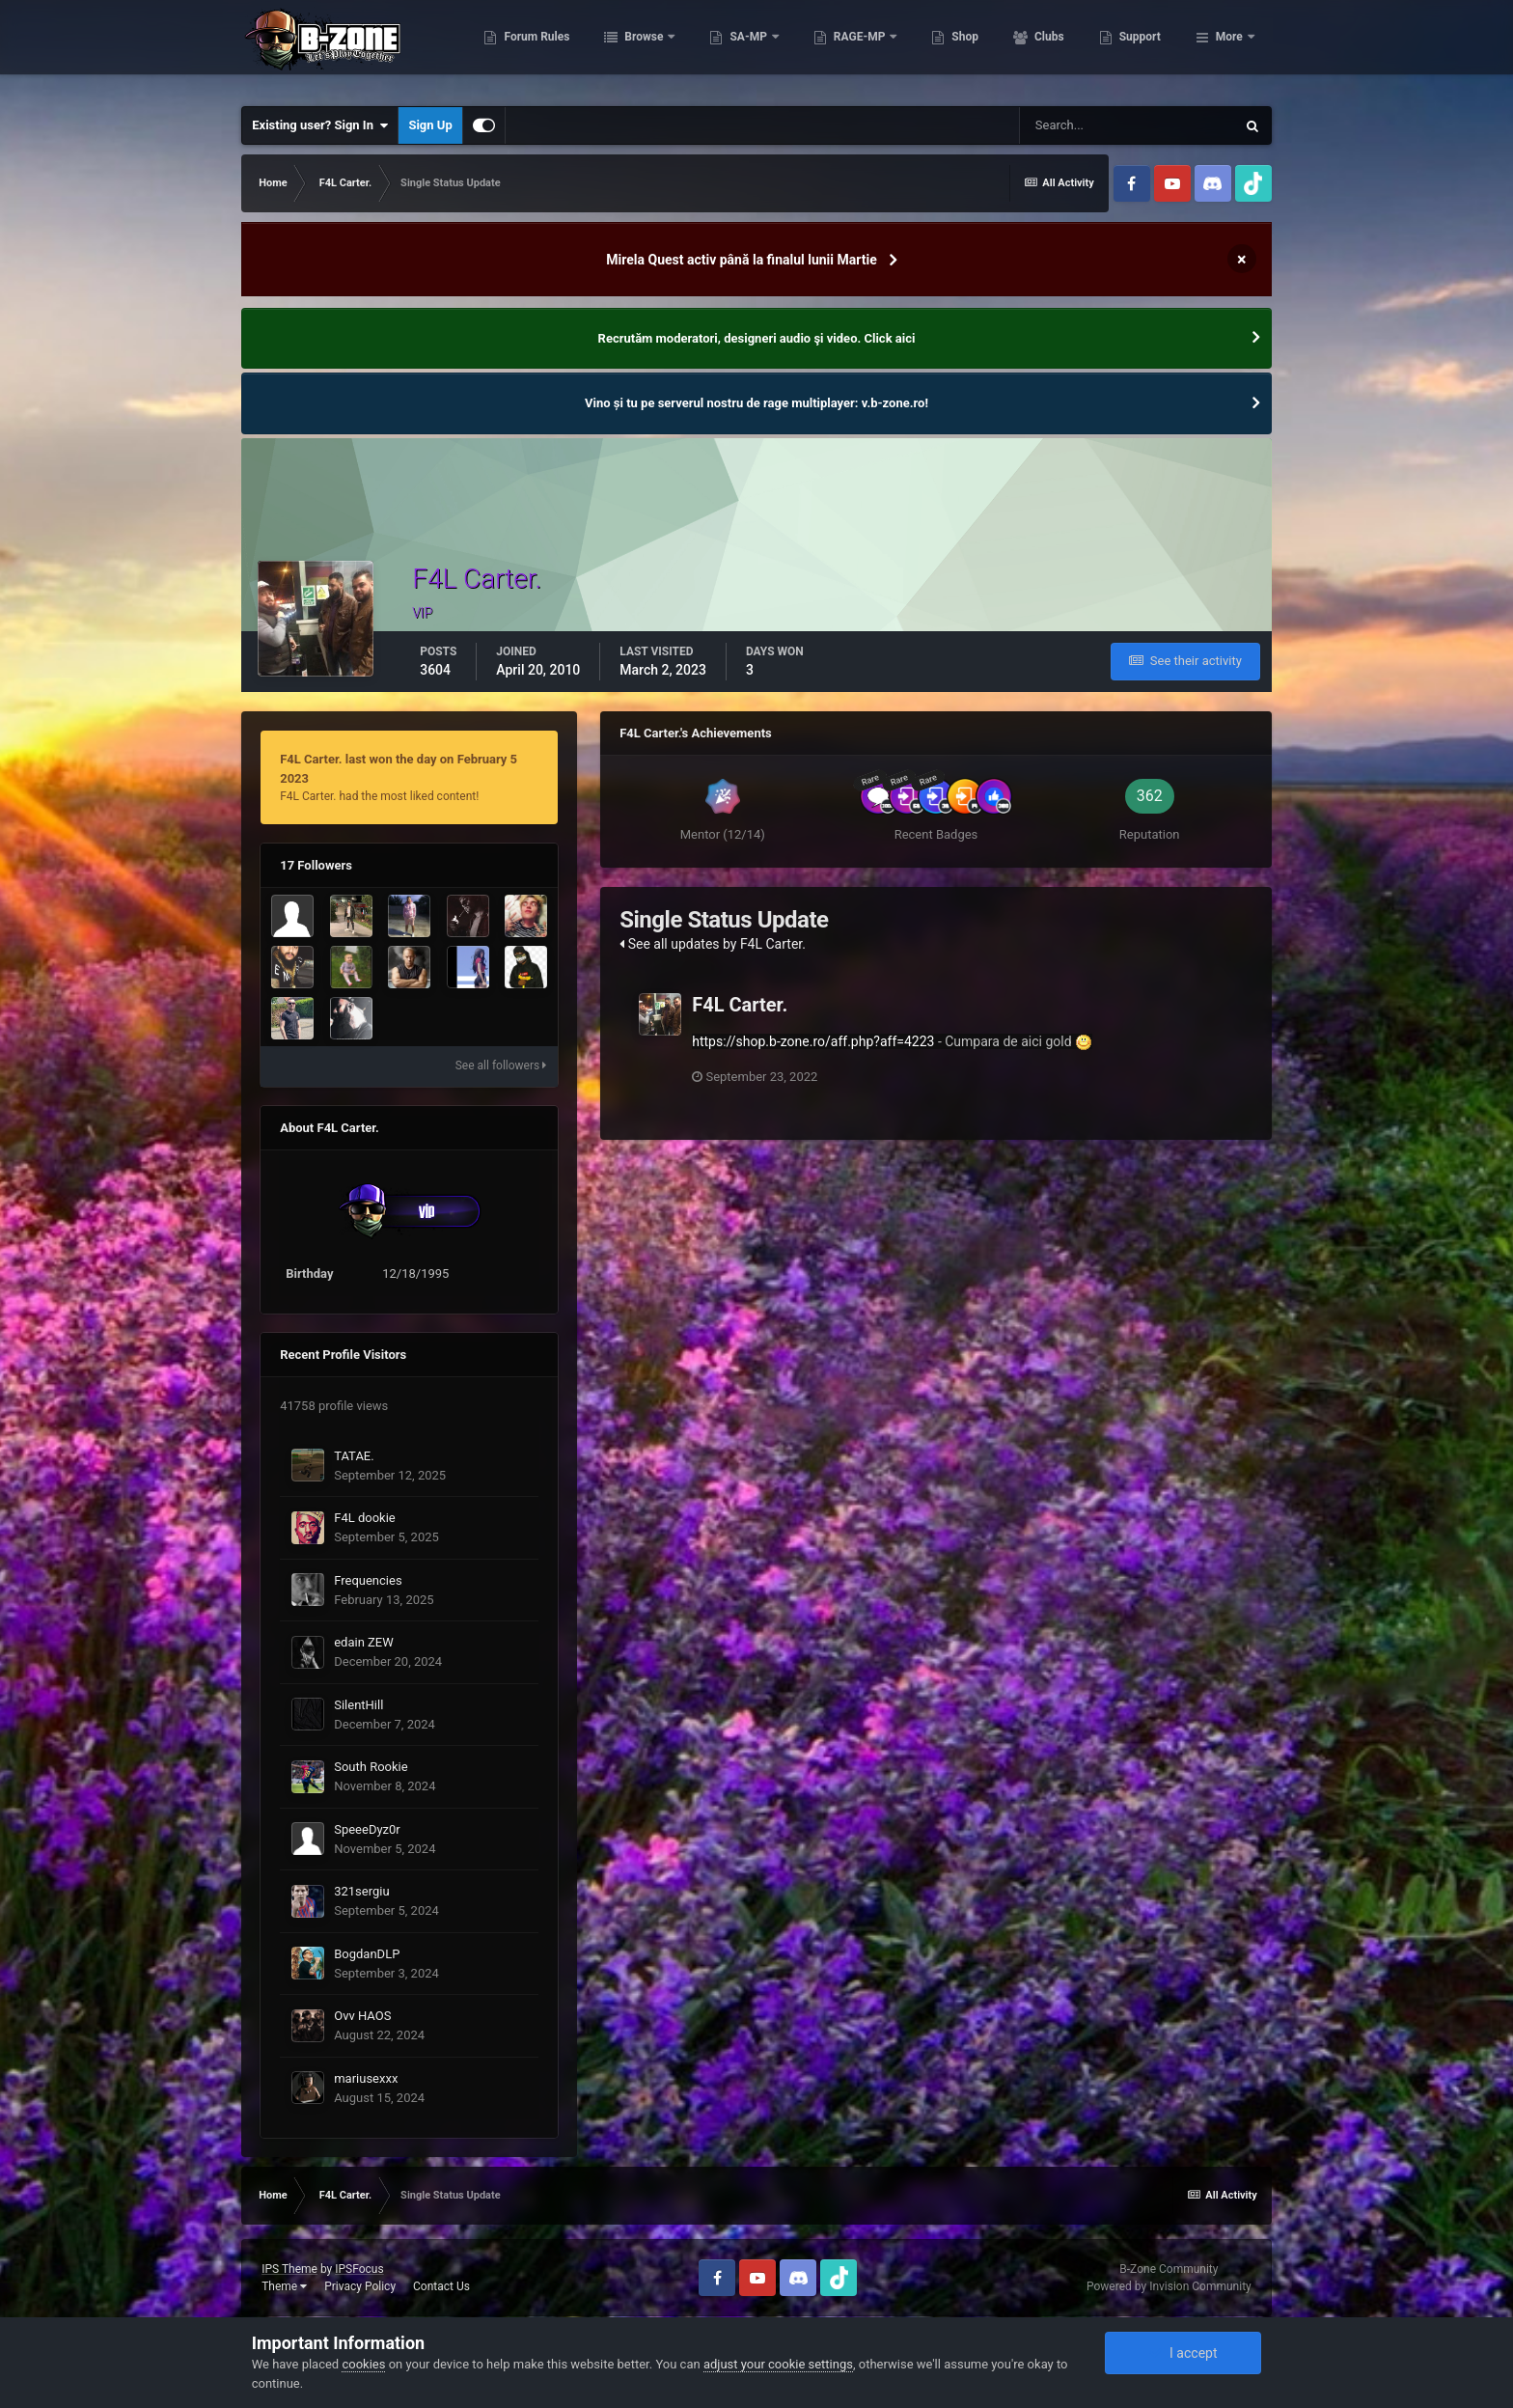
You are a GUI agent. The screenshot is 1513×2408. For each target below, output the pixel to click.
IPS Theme (289, 2269)
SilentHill (358, 1705)
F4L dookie (365, 1517)
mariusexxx (366, 2078)
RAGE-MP (956, 48)
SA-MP (845, 48)
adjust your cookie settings (778, 2364)
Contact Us (441, 2286)
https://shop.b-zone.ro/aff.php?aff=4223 (813, 1041)
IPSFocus (359, 2269)
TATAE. (353, 1456)
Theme (284, 2286)
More (1229, 48)
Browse (741, 48)
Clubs (1144, 48)
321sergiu (361, 1891)
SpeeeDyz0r (367, 1829)
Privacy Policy (360, 2286)
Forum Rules (632, 48)
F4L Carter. (739, 1004)
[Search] (1127, 125)
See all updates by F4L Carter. (712, 944)
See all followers (500, 1065)
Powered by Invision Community (1169, 2286)
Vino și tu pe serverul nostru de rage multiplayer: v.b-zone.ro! (756, 403)
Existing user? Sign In (320, 125)
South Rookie (370, 1766)
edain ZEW (364, 1642)
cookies (363, 2364)
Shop (1061, 48)
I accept (1183, 2353)
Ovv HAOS (362, 2015)
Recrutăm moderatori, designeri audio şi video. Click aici (757, 338)
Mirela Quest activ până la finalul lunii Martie (741, 259)
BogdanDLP (366, 1954)
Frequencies (367, 1580)
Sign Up (430, 125)
